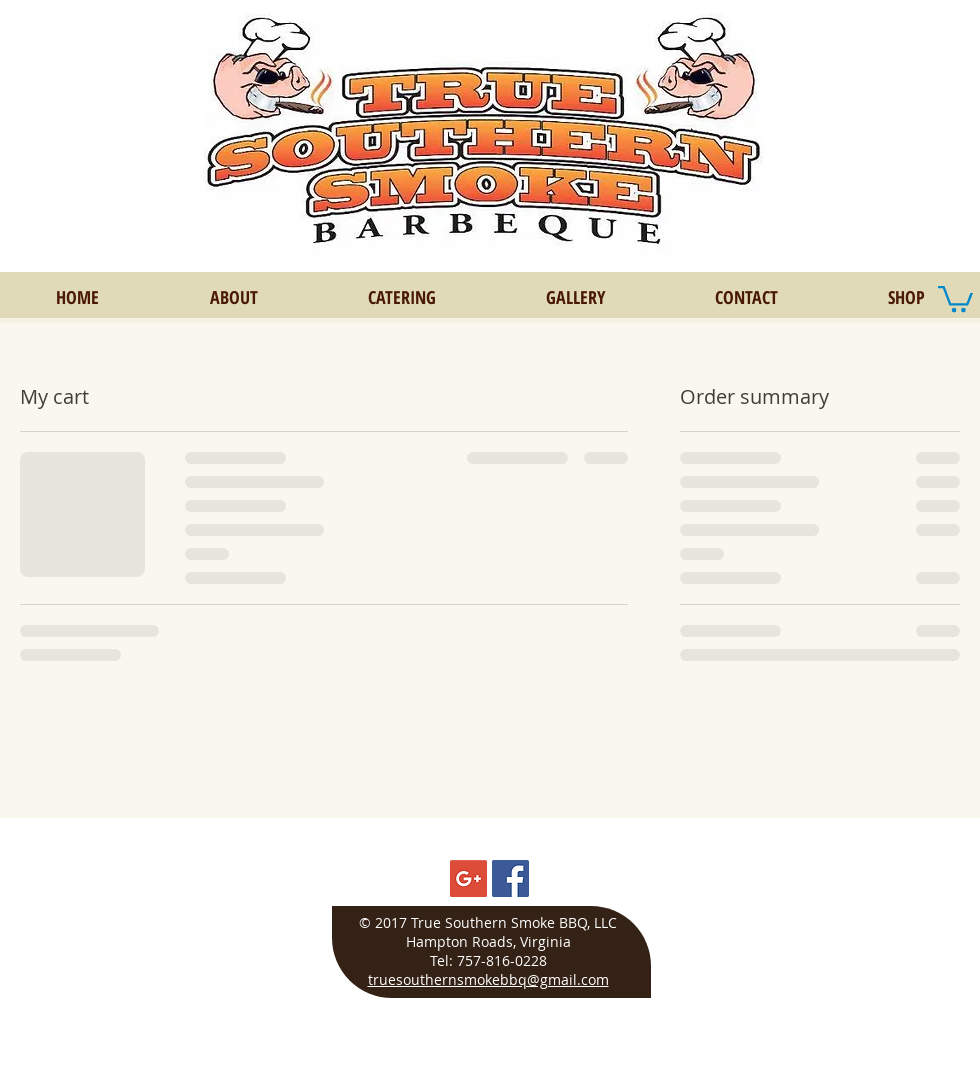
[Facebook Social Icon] (510, 878)
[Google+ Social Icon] (468, 878)
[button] (955, 297)
